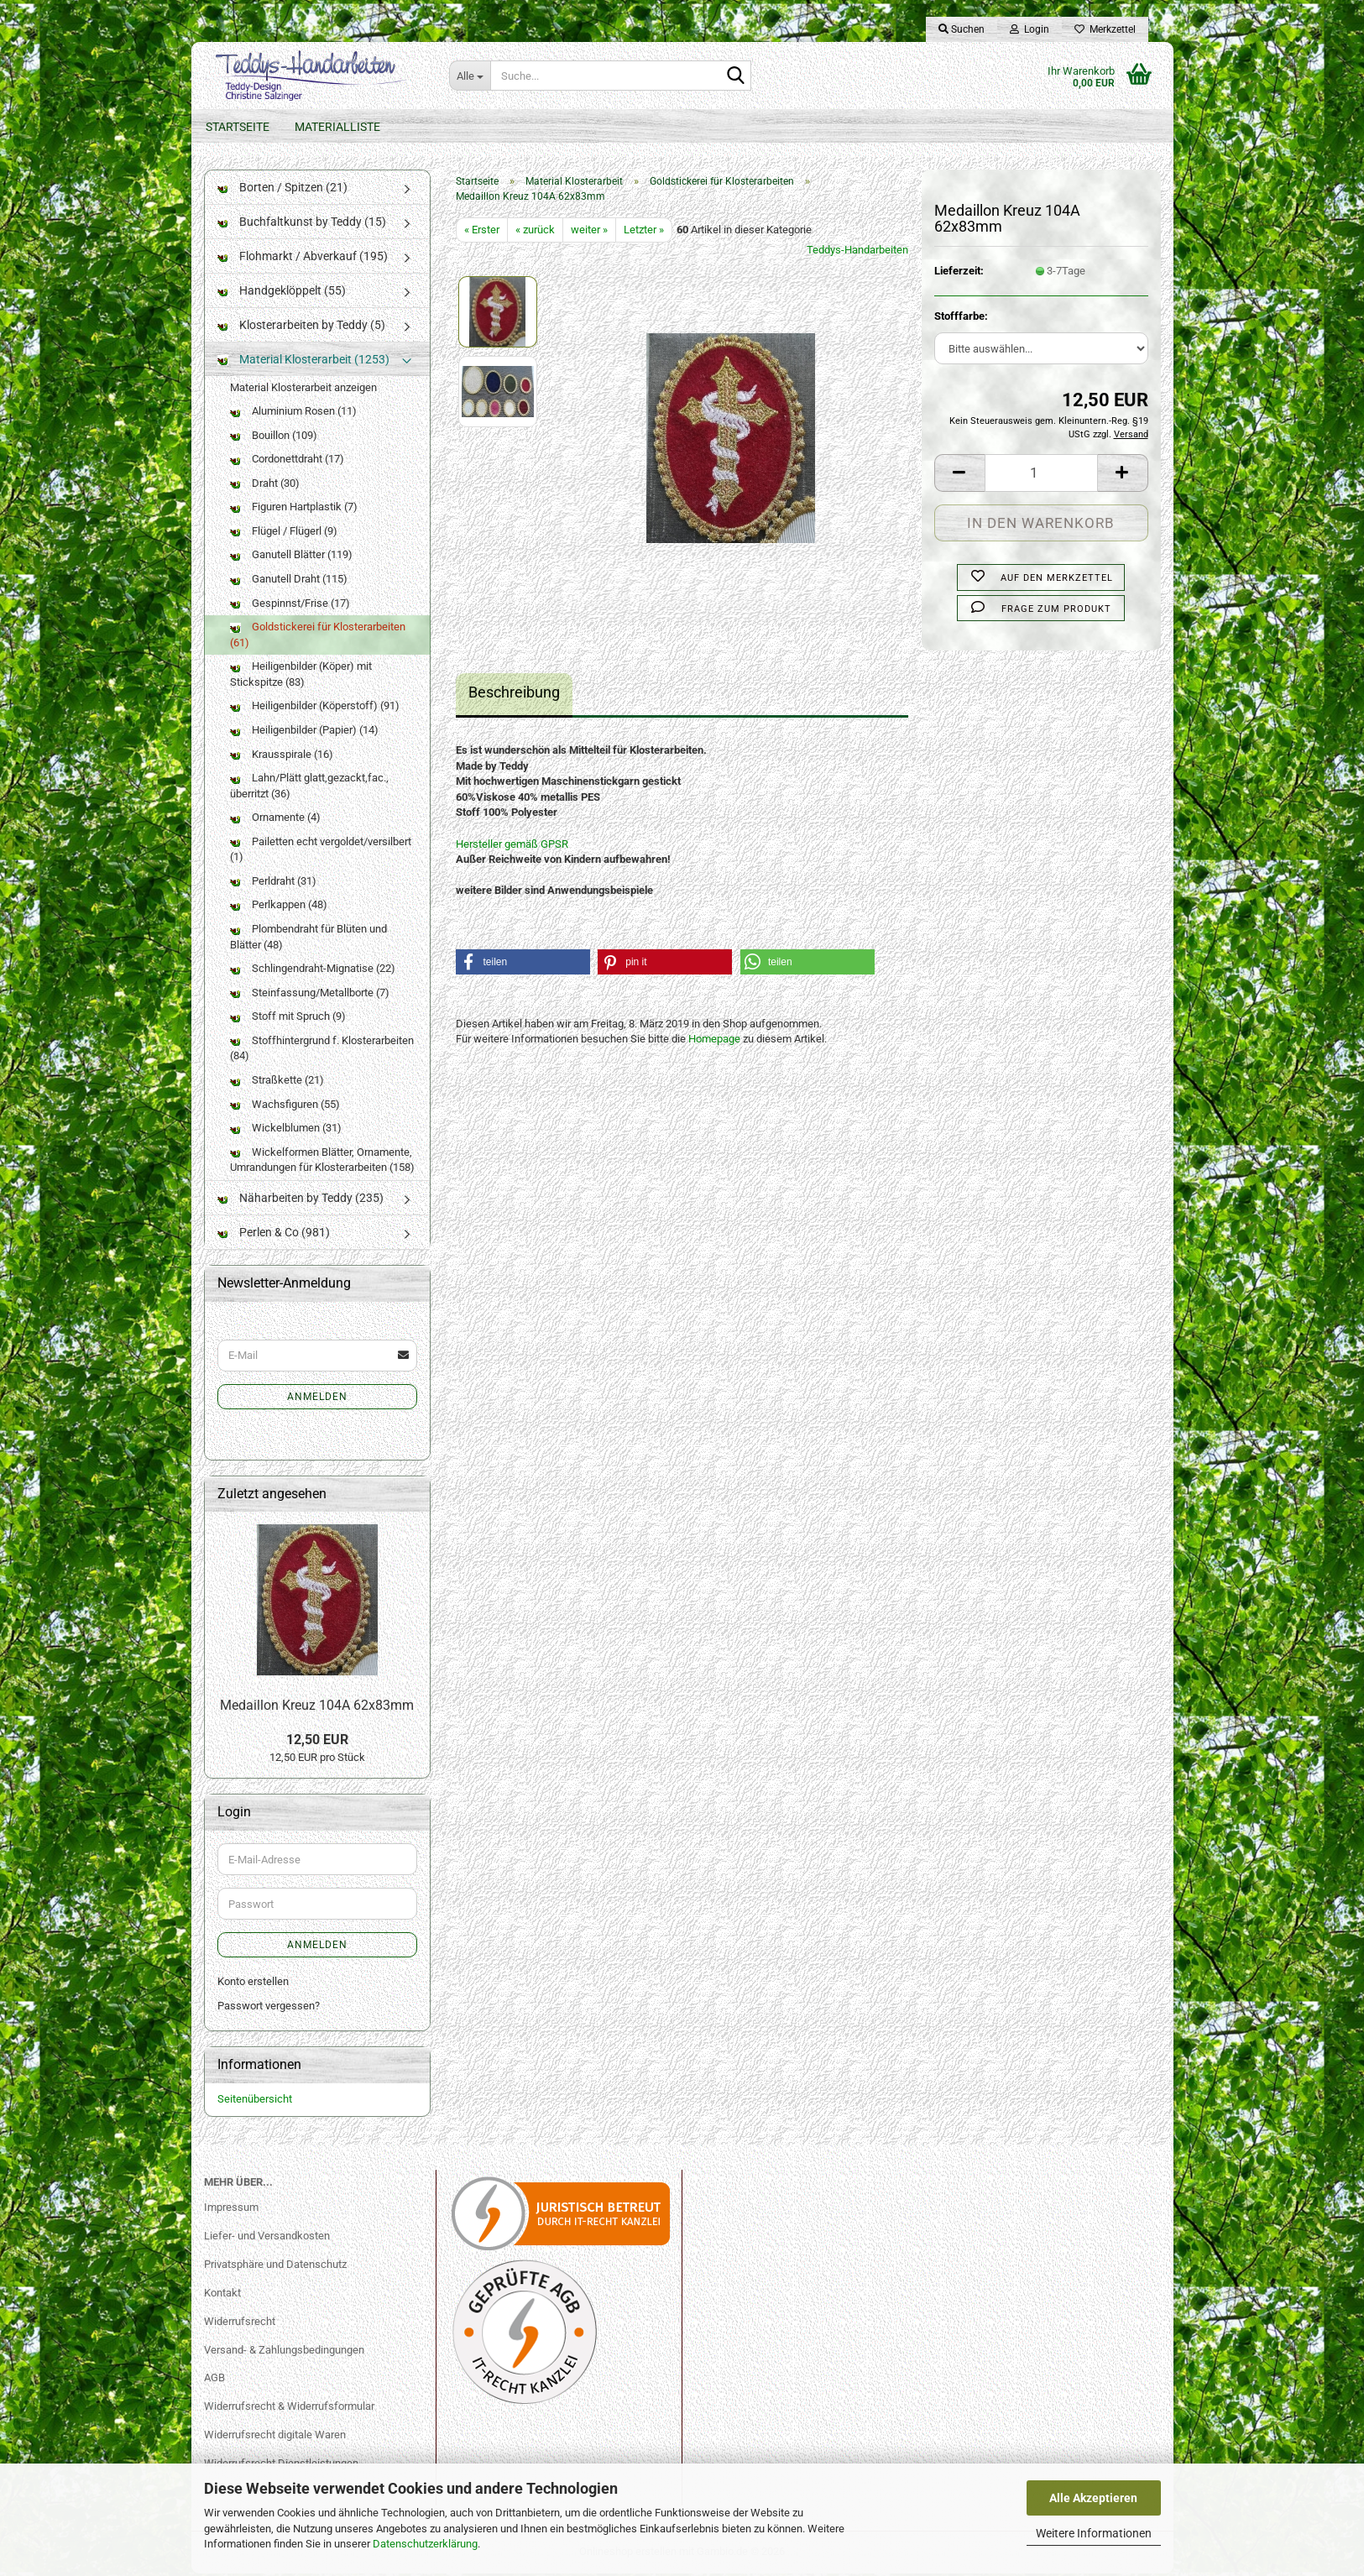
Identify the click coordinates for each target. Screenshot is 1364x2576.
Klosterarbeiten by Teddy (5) (301, 327)
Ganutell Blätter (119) (291, 557)
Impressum (231, 2210)
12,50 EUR (317, 1742)
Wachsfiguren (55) (285, 1106)
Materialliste (337, 126)
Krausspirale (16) (281, 756)
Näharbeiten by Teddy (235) (300, 1200)
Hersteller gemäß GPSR (512, 846)
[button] (959, 475)
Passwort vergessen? (268, 2008)
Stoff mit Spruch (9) (288, 1019)
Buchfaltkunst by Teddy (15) (301, 224)
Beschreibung (514, 695)
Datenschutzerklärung (425, 2543)
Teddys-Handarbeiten (857, 253)
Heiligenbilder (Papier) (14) (304, 732)
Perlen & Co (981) (273, 1234)
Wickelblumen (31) (286, 1131)
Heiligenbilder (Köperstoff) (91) (315, 709)
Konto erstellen (253, 1984)
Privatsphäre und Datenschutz (275, 2266)
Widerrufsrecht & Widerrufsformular (289, 2409)
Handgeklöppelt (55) (281, 293)
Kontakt (222, 2295)
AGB (214, 2381)
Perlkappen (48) (278, 907)
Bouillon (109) (273, 437)
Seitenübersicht (254, 2102)
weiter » (589, 232)
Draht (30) (265, 485)
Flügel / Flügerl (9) (283, 533)
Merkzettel (1105, 29)
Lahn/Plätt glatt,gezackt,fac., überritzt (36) (309, 789)
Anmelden (317, 1399)
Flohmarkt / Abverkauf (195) (302, 258)
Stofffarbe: (961, 318)
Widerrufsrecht (239, 2323)
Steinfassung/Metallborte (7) (309, 995)
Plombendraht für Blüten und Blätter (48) (308, 940)
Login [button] (1029, 29)
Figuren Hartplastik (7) (294, 510)
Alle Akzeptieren (1093, 2498)
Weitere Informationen (1094, 2533)
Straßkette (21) (277, 1082)
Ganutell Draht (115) (289, 582)
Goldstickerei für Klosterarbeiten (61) (317, 638)
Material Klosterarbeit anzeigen (303, 390)
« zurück (535, 232)
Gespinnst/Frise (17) (290, 605)
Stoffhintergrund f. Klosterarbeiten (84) (322, 1051)
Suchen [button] (961, 29)
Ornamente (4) (275, 820)
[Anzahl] (1041, 475)
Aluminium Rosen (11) (293, 414)
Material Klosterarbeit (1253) (303, 361)
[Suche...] (469, 75)
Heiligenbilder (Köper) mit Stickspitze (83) (301, 677)
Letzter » (644, 232)
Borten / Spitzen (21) (282, 189)
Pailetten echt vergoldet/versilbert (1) (320, 852)
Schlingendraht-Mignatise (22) (312, 971)
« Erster (481, 232)
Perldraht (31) (273, 883)
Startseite (237, 126)
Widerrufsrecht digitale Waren (275, 2438)
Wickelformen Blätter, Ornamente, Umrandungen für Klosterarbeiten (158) (322, 1162)
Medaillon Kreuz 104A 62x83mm (317, 1708)
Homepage (714, 1042)
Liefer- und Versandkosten (267, 2238)
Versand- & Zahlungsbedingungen (284, 2352)
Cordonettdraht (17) (287, 462)
